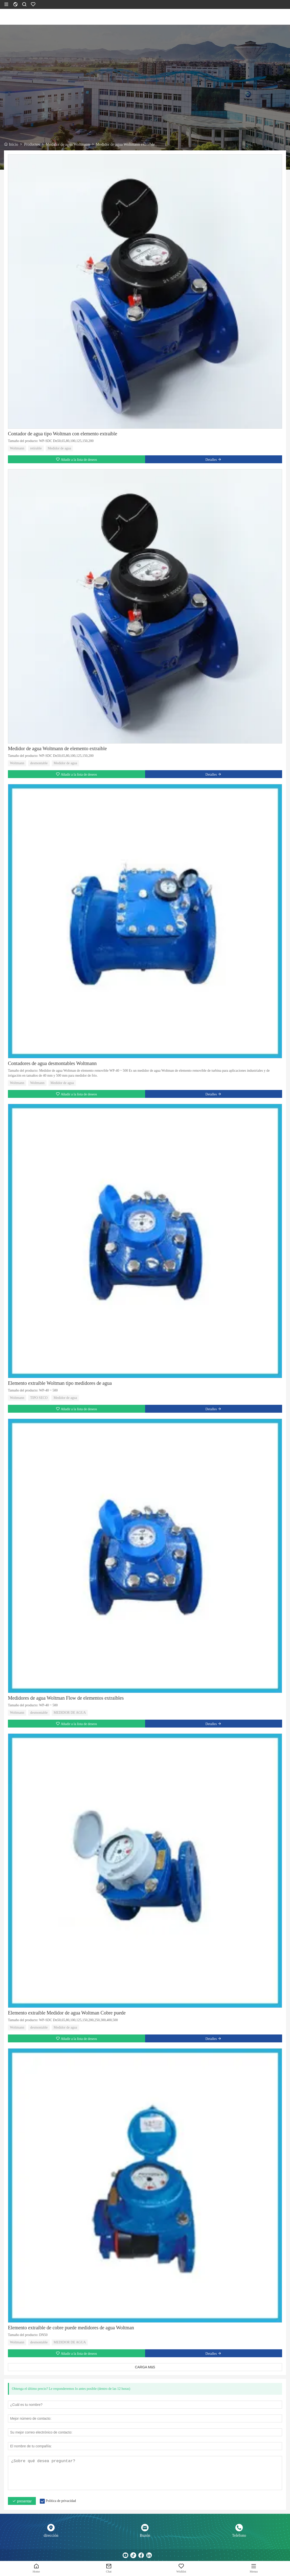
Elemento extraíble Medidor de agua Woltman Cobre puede (67, 2012)
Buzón (145, 2535)
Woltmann (17, 448)
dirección (51, 2535)
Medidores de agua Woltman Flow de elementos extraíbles (66, 1698)
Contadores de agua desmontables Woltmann (52, 1063)
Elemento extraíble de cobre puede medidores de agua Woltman (71, 2327)
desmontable (39, 763)
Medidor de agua (59, 448)
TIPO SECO (38, 1398)
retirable (36, 448)
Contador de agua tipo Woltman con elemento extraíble (62, 433)
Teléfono (239, 2535)
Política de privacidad (61, 2501)
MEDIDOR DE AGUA (70, 1712)
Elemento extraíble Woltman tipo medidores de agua (60, 1383)
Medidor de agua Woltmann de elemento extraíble (57, 748)
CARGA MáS (145, 2367)
